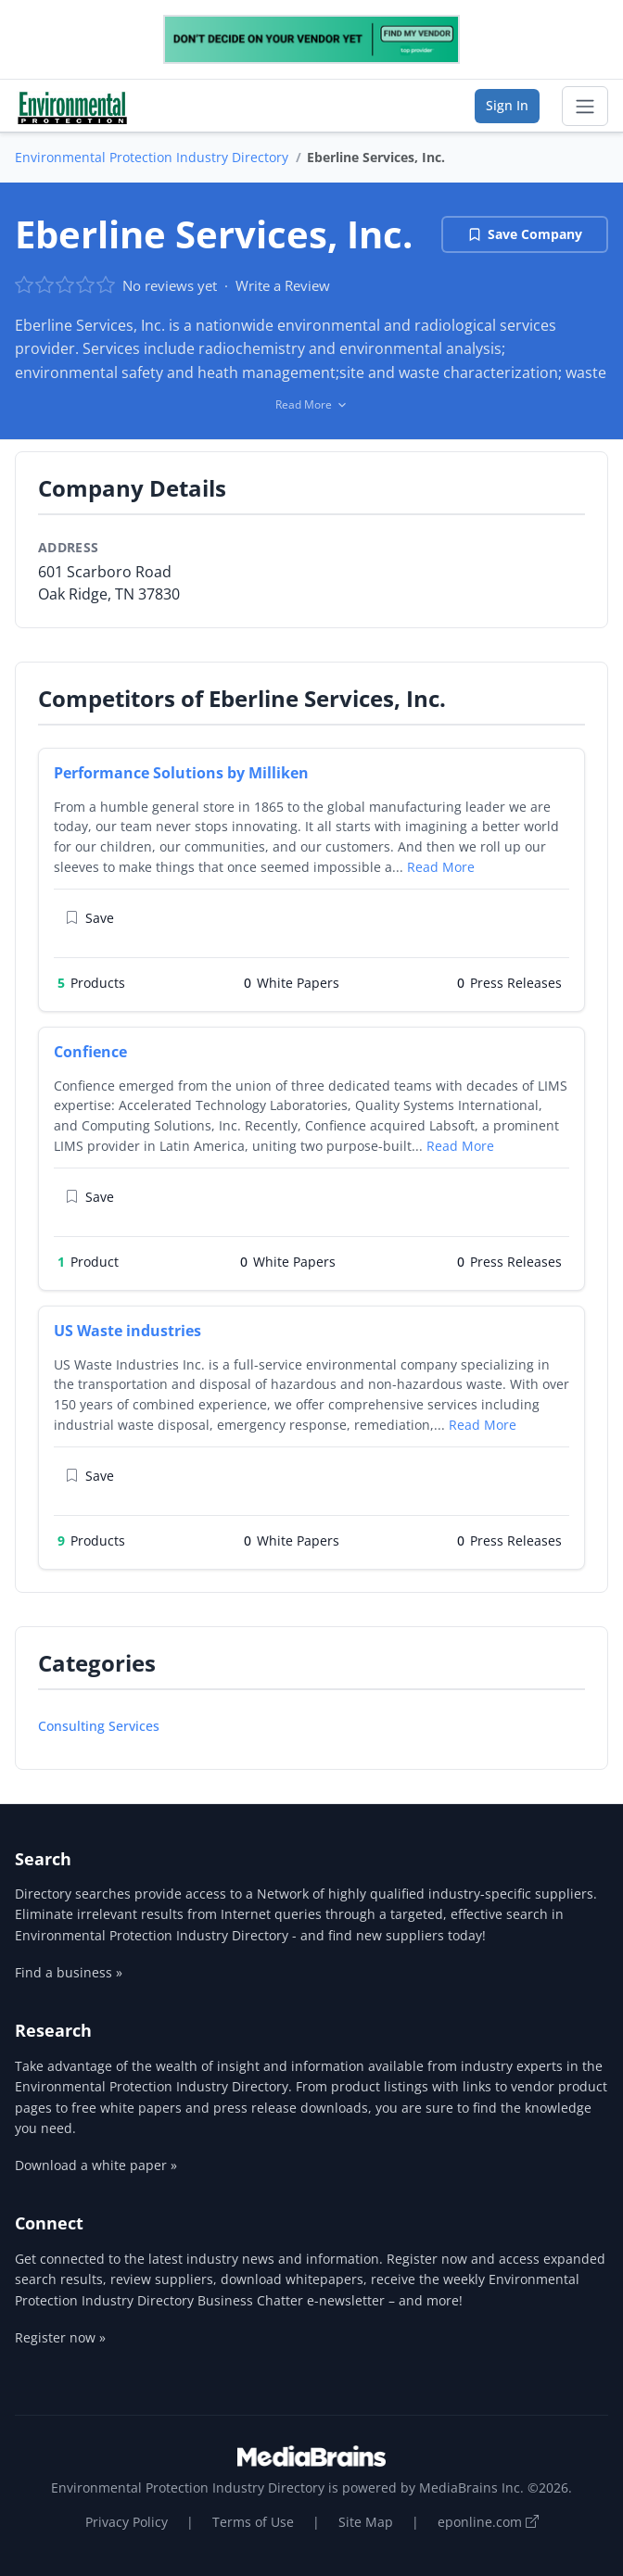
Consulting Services (98, 1726)
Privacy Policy (126, 2522)
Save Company (524, 234)
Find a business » (68, 1972)
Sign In (507, 105)
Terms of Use (253, 2522)
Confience (90, 1052)
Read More (441, 867)
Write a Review (282, 285)
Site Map (365, 2522)
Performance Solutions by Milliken (181, 773)
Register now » (60, 2337)
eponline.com (488, 2522)
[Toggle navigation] (585, 106)
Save (89, 918)
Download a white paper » (96, 2165)
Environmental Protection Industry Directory (151, 157)
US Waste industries (127, 1330)
